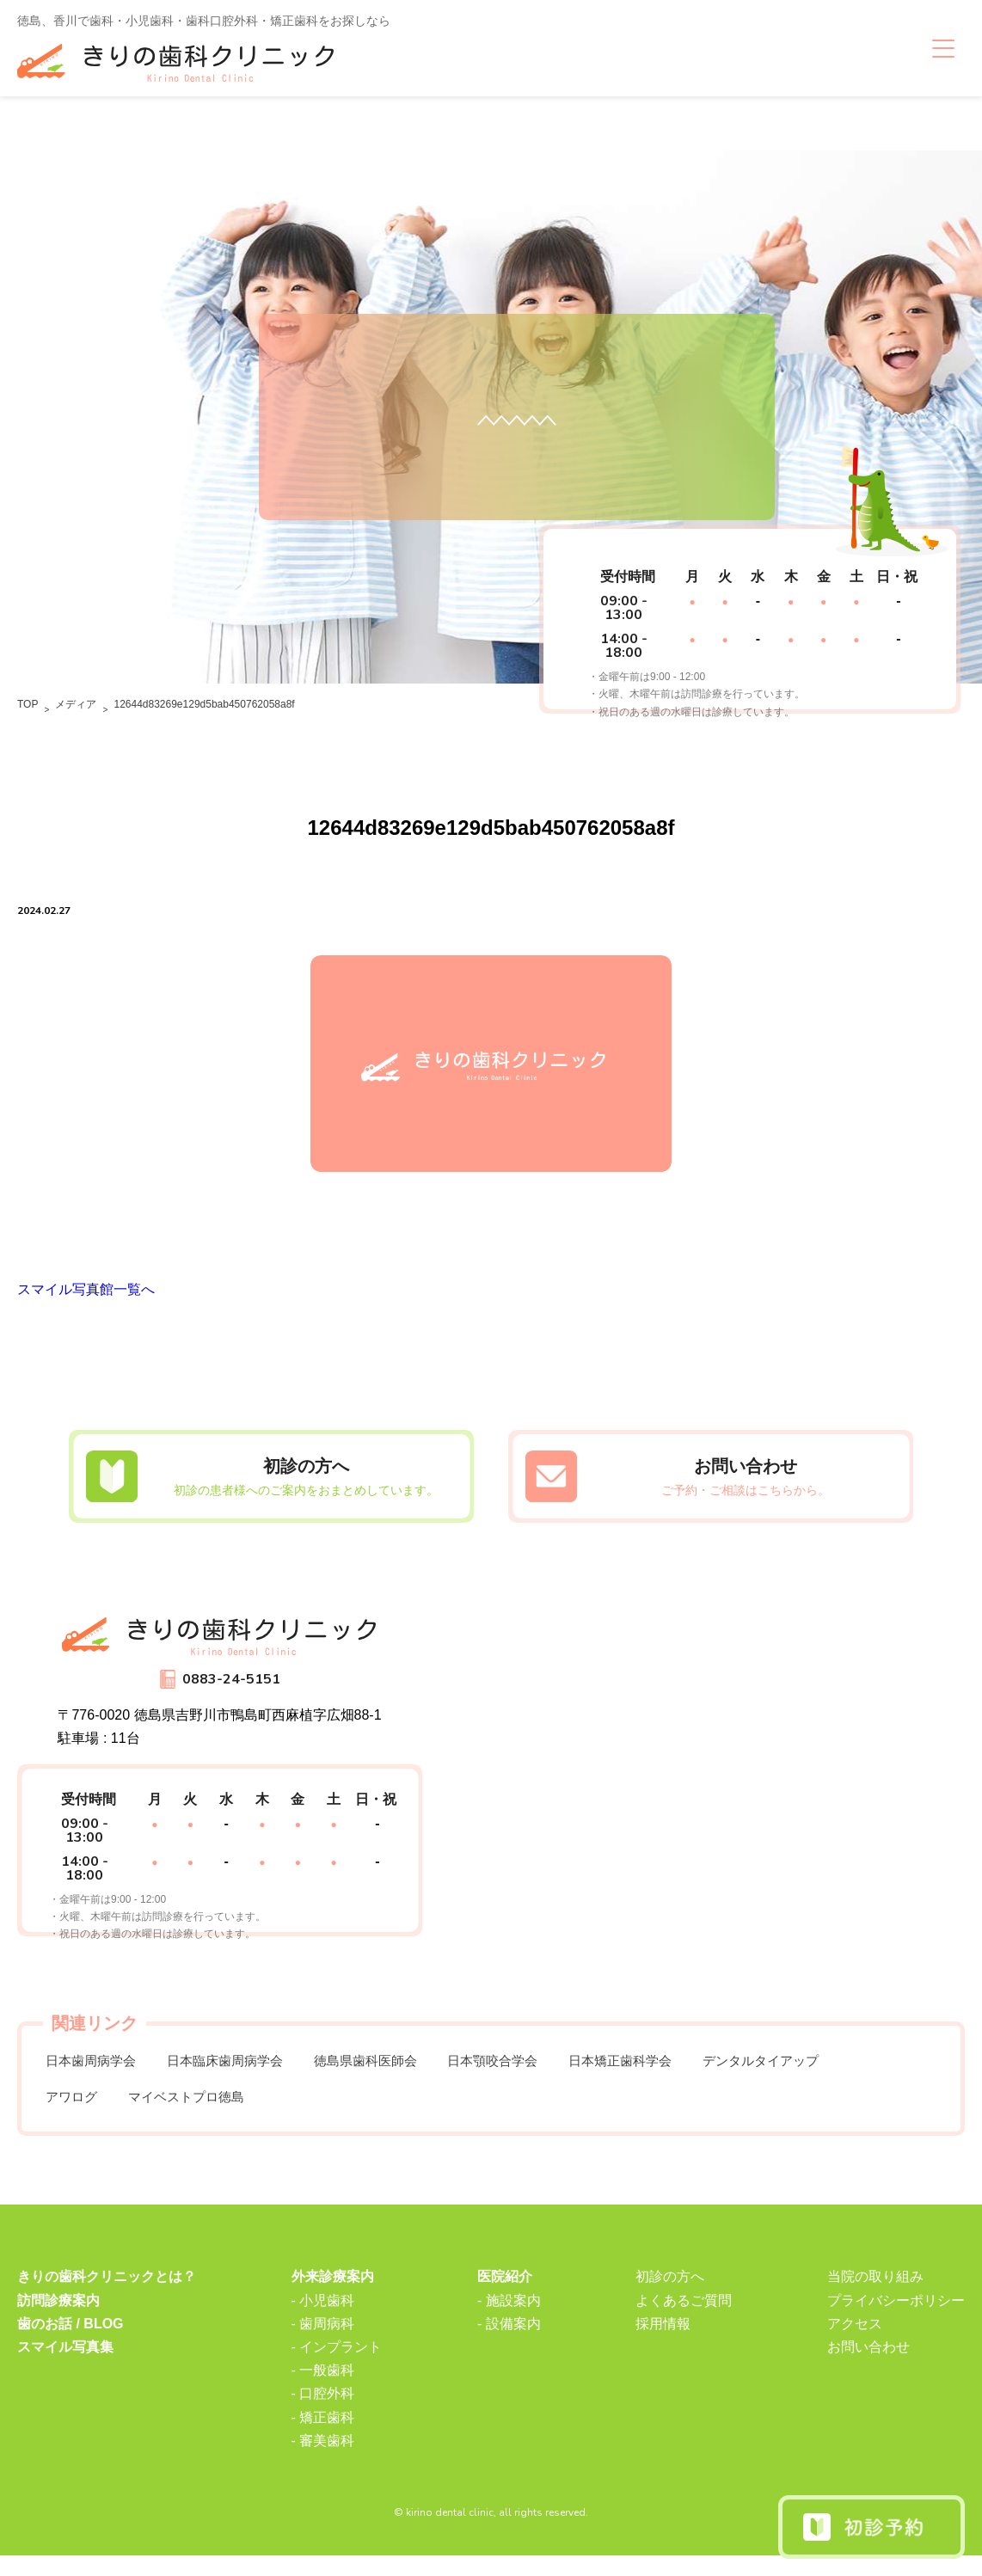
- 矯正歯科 (323, 2437)
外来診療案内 (333, 2297)
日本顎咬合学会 (529, 2074)
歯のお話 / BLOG (70, 2343)
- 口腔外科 (323, 2414)
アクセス (854, 2343)
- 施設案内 (509, 2320)
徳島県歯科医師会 (391, 2074)
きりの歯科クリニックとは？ (106, 2297)
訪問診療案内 (58, 2320)
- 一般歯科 (323, 2390)
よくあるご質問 (683, 2320)
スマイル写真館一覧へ (86, 1300)
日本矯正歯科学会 (666, 2074)
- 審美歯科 (323, 2460)
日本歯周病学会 (95, 2074)
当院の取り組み (875, 2297)
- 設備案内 (509, 2343)
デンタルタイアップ (818, 2074)
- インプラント (337, 2367)
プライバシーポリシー (896, 2320)
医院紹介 (504, 2297)
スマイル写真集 (65, 2367)
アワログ (74, 2114)
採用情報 (662, 2343)
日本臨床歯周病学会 (240, 2074)
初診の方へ (669, 2297)
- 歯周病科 (323, 2343)
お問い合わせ (868, 2367)
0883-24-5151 (231, 1690)
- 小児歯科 (323, 2320)
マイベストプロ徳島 (199, 2114)
